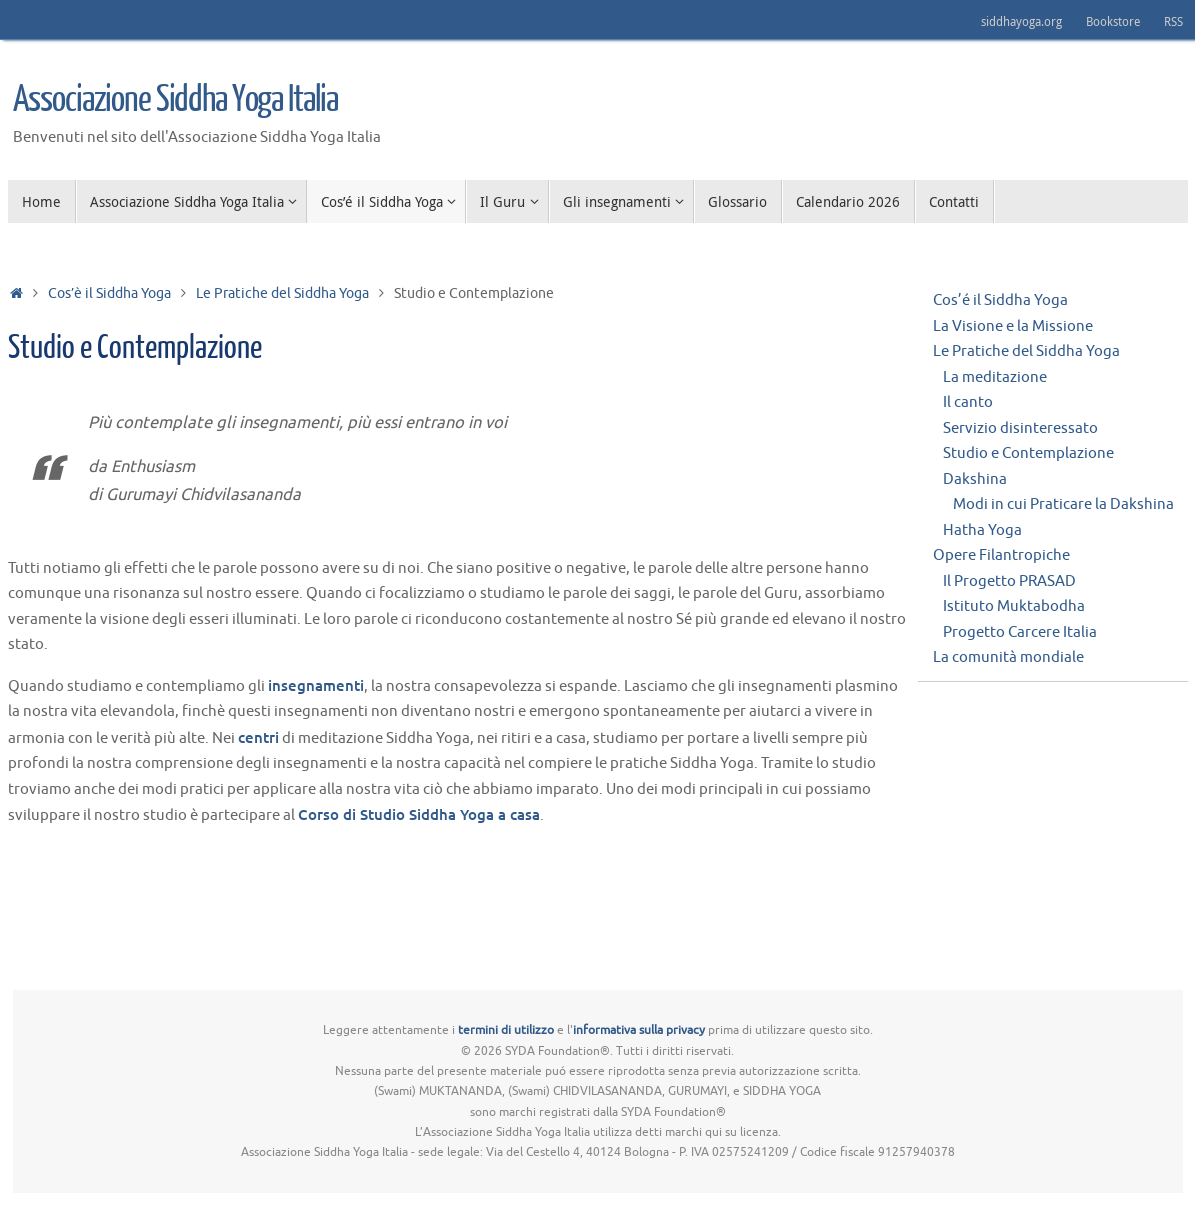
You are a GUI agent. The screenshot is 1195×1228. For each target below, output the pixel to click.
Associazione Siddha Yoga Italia (176, 100)
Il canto (968, 402)
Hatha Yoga (982, 530)
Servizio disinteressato (1020, 428)
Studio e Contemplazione (1028, 453)
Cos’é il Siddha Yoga (1000, 300)
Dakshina (975, 479)
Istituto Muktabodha (1014, 606)
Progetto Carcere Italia (1020, 632)
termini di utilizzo (506, 1030)
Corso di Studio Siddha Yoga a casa (419, 814)
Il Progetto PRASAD (1009, 581)
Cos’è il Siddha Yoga (109, 293)
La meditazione (995, 377)
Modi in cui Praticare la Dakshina (1063, 504)
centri (258, 737)
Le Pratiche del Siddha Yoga (282, 293)
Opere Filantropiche (1001, 555)
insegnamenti (316, 685)
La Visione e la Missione (1013, 326)
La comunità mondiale (1008, 657)
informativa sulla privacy (639, 1030)
